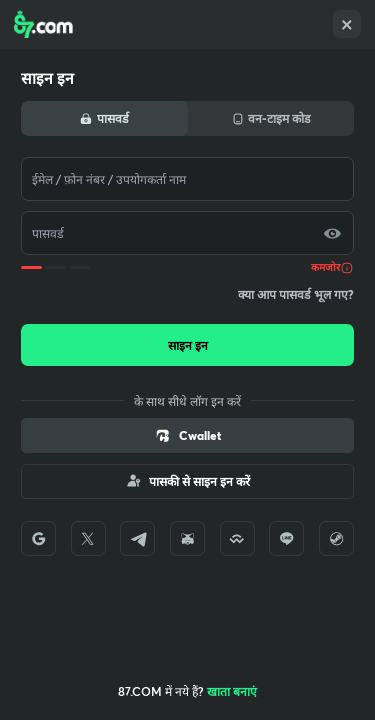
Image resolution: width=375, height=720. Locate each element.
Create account (235, 691)
